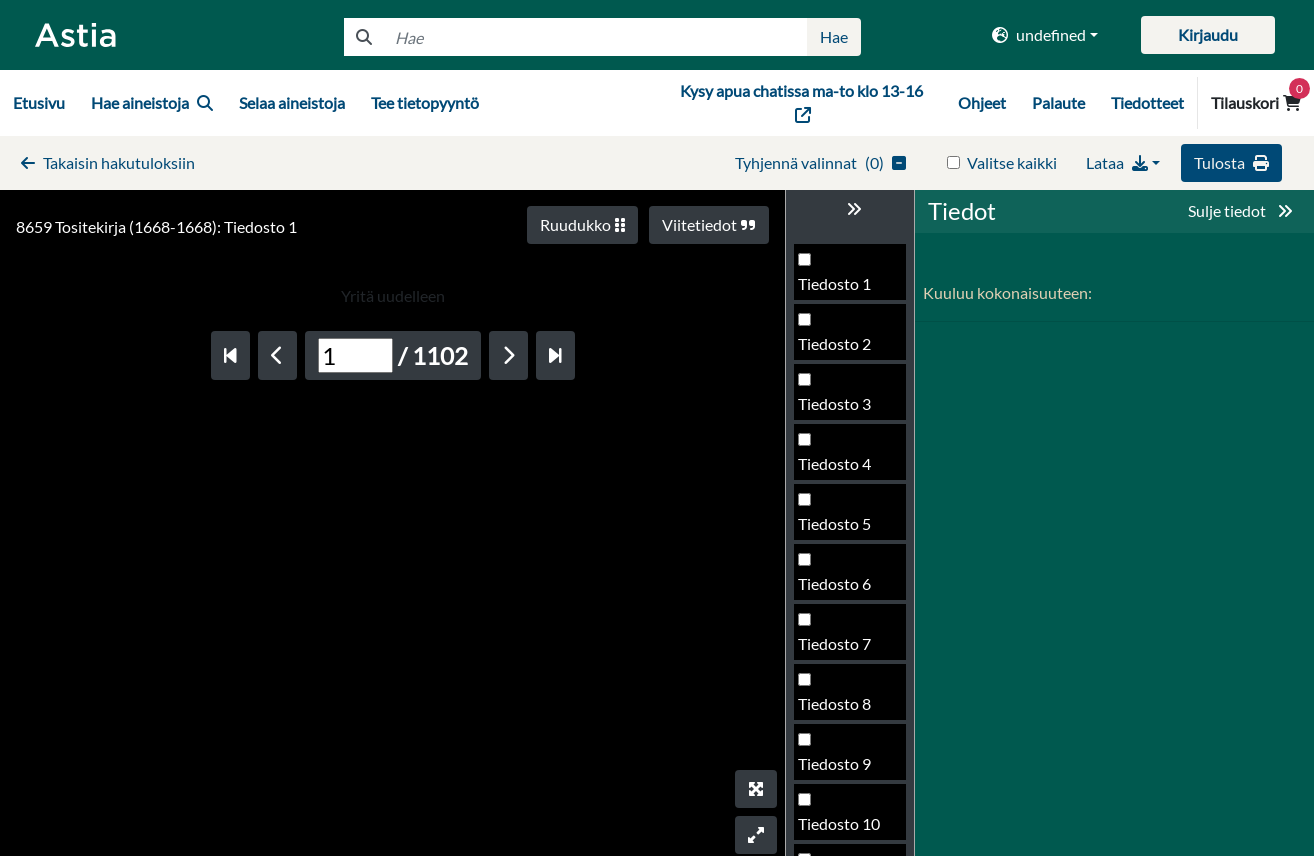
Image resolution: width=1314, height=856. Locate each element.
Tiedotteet (1147, 102)
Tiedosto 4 (834, 463)
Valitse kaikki (1012, 162)
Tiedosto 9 (834, 763)
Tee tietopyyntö (425, 102)
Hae (834, 36)
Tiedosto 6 (834, 583)
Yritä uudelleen (393, 295)
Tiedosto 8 (834, 703)
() (820, 162)
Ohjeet (982, 102)
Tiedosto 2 (834, 343)
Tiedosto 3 (834, 403)
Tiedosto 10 (839, 823)
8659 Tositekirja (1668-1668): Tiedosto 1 (156, 226)
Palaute (1058, 102)
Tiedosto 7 (834, 643)
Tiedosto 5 (834, 523)
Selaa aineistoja (292, 102)
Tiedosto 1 (834, 283)
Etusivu (39, 102)
